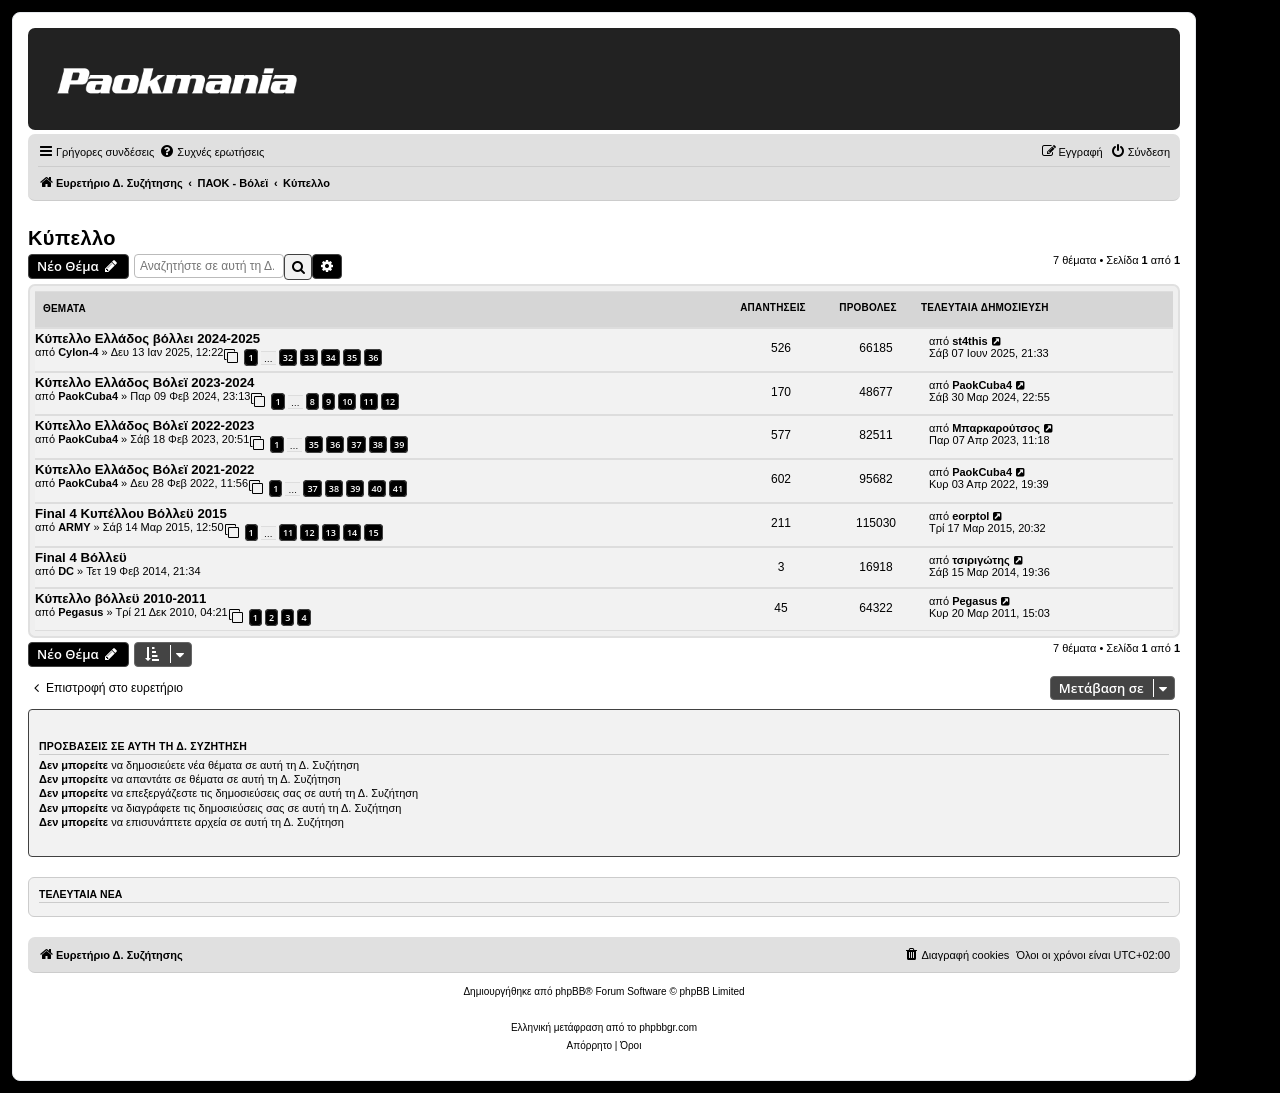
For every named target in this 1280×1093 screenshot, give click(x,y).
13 (331, 532)
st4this (969, 341)
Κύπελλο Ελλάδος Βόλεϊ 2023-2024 (144, 382)
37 (356, 444)
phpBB (570, 991)
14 (352, 532)
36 (373, 357)
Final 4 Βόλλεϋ (81, 557)
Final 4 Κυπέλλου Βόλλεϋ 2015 (131, 513)
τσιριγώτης (981, 560)
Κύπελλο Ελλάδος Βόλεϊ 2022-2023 (144, 425)
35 (352, 357)
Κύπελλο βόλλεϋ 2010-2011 (120, 598)
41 (398, 488)
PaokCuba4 (88, 396)
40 (377, 488)
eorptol (970, 516)
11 (369, 401)
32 (288, 357)
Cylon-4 (78, 352)
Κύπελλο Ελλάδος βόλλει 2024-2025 (147, 338)
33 (309, 357)
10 (347, 401)
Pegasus (80, 612)
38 (378, 444)
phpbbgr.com (668, 1027)
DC (66, 571)
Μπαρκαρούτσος (996, 428)
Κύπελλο (72, 238)
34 (330, 357)
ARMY (74, 527)
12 (390, 401)
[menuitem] (211, 152)
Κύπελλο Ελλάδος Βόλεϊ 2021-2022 (144, 469)
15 (373, 532)
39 (399, 444)
